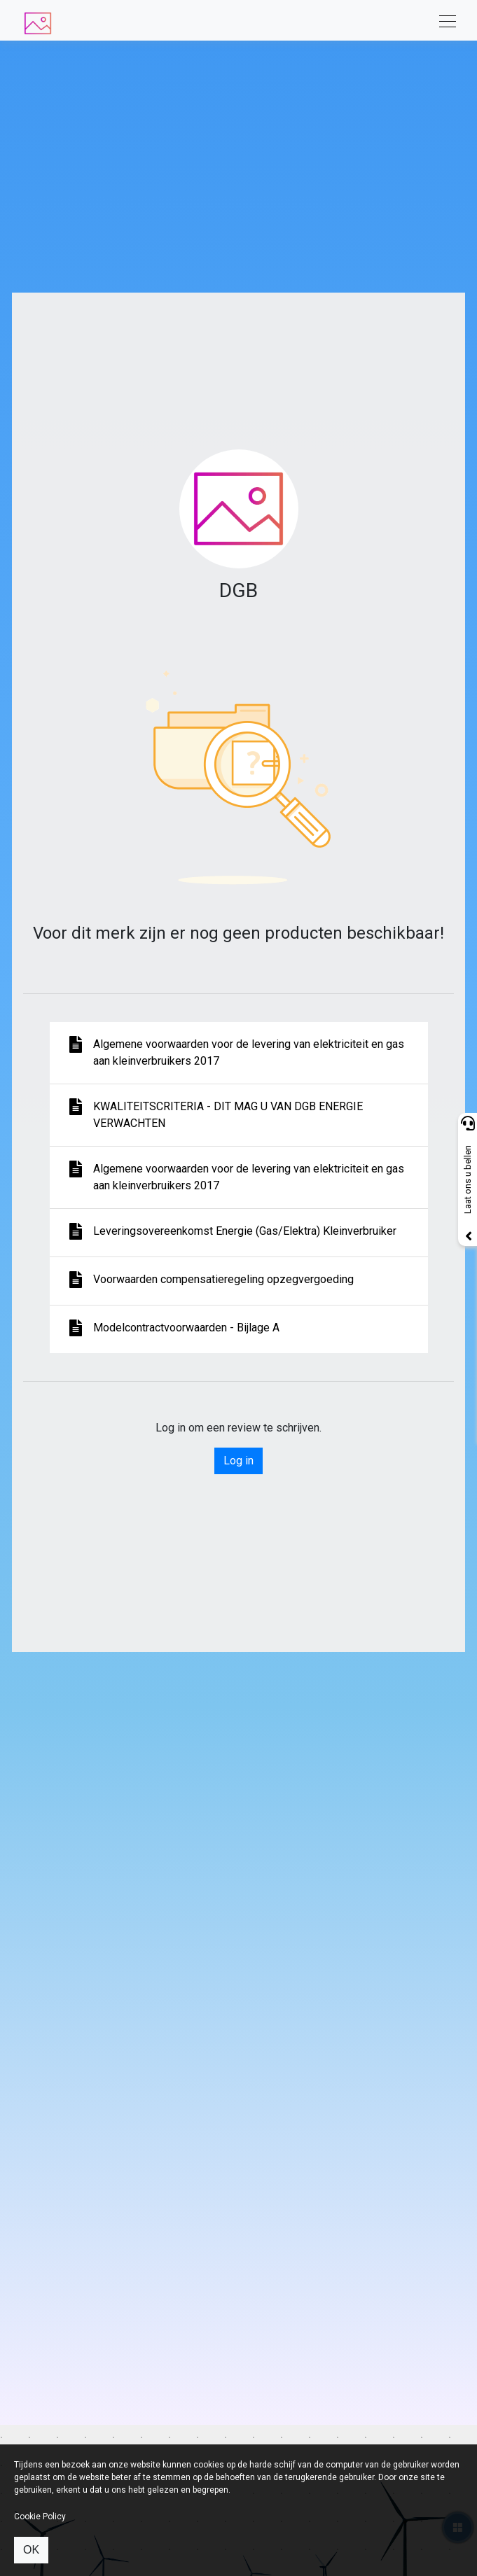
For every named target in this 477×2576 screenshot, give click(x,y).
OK (31, 2550)
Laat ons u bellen (468, 1179)
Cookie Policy (40, 2516)
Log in (238, 1460)
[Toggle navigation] (443, 20)
